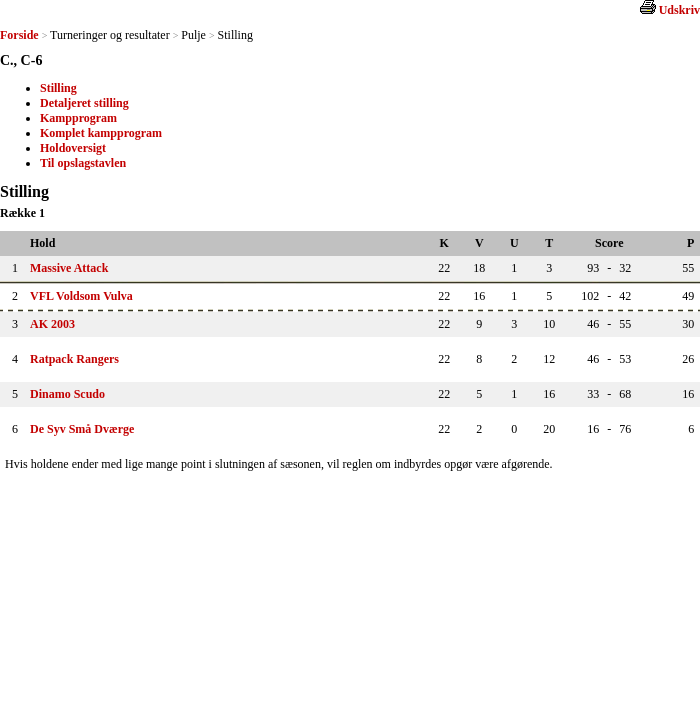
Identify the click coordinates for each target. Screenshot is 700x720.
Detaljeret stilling (84, 103)
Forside (19, 35)
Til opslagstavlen (83, 163)
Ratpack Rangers (74, 359)
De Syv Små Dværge (82, 429)
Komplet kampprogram (101, 133)
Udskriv (679, 10)
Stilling (58, 88)
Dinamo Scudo (67, 394)
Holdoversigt (73, 148)
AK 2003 (52, 324)
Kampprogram (78, 118)
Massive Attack (69, 268)
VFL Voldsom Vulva (81, 296)
